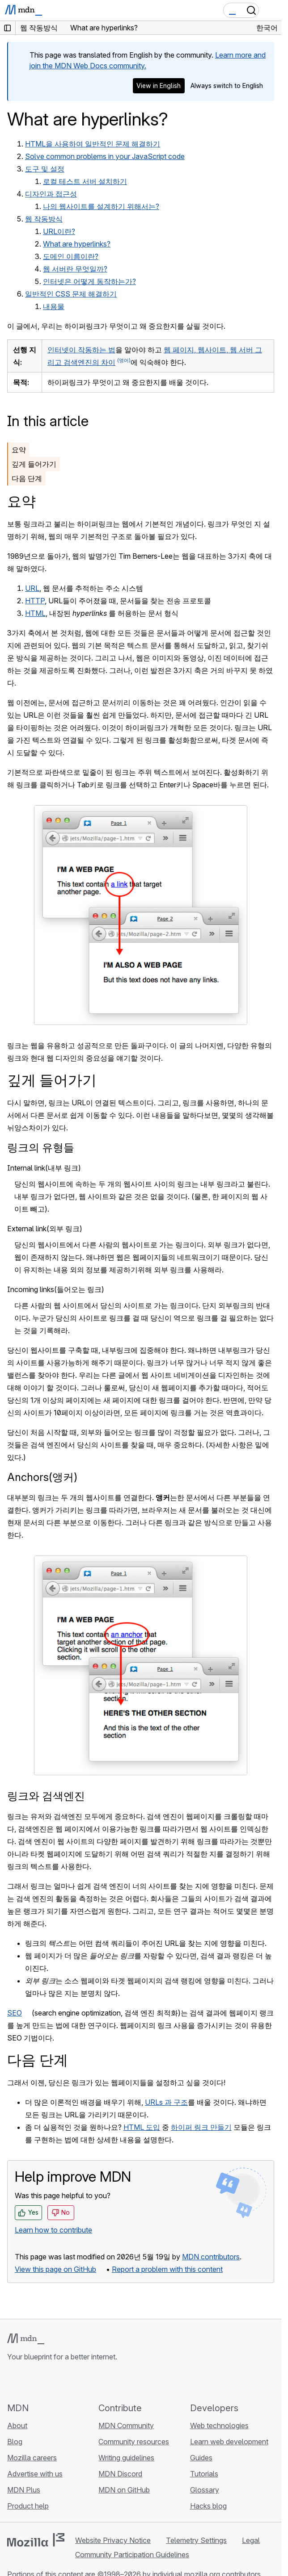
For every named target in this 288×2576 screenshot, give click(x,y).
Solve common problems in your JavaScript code (105, 156)
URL (32, 588)
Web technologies (219, 2425)
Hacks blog (208, 2505)
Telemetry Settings (196, 2540)
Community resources (133, 2441)
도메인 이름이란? (70, 256)
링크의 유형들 (40, 1147)
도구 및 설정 (44, 168)
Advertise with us (35, 2473)
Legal (251, 2540)
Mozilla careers (32, 2457)
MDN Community (126, 2425)
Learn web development (229, 2441)
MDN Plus (23, 2489)
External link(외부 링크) (44, 1228)
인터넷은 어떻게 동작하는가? (89, 281)
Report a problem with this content (167, 2269)
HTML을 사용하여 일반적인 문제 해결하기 (92, 143)
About (17, 2425)
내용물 (53, 306)
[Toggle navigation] (271, 10)
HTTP (35, 600)
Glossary (204, 2489)
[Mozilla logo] (35, 2540)
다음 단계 (27, 478)
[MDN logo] (25, 2338)
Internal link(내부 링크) (44, 1167)
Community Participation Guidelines (132, 2554)
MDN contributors (211, 2256)
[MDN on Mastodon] (60, 2381)
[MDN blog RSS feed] (77, 2381)
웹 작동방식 (44, 218)
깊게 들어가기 (34, 464)
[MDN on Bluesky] (28, 2381)
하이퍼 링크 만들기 (201, 2127)
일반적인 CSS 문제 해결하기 (71, 293)
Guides (201, 2457)
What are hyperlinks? (76, 243)
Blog (14, 2441)
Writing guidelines (126, 2457)
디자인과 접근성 (51, 193)
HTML (35, 613)
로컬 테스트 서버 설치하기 (85, 181)
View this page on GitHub (55, 2269)
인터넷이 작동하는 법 (81, 349)
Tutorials (204, 2473)
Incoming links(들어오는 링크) (55, 1289)
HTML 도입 (141, 2127)
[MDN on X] (44, 2381)
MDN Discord (120, 2473)
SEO (14, 2012)
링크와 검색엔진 (46, 1796)
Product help (28, 2505)
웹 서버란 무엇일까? (75, 268)
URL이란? (59, 231)
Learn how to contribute (53, 2229)
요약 (19, 449)
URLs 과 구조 (166, 2102)
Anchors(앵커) (42, 1477)
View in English (158, 85)
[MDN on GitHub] (12, 2381)
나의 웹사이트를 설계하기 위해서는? (101, 206)
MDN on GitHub (124, 2489)
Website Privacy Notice (113, 2540)
